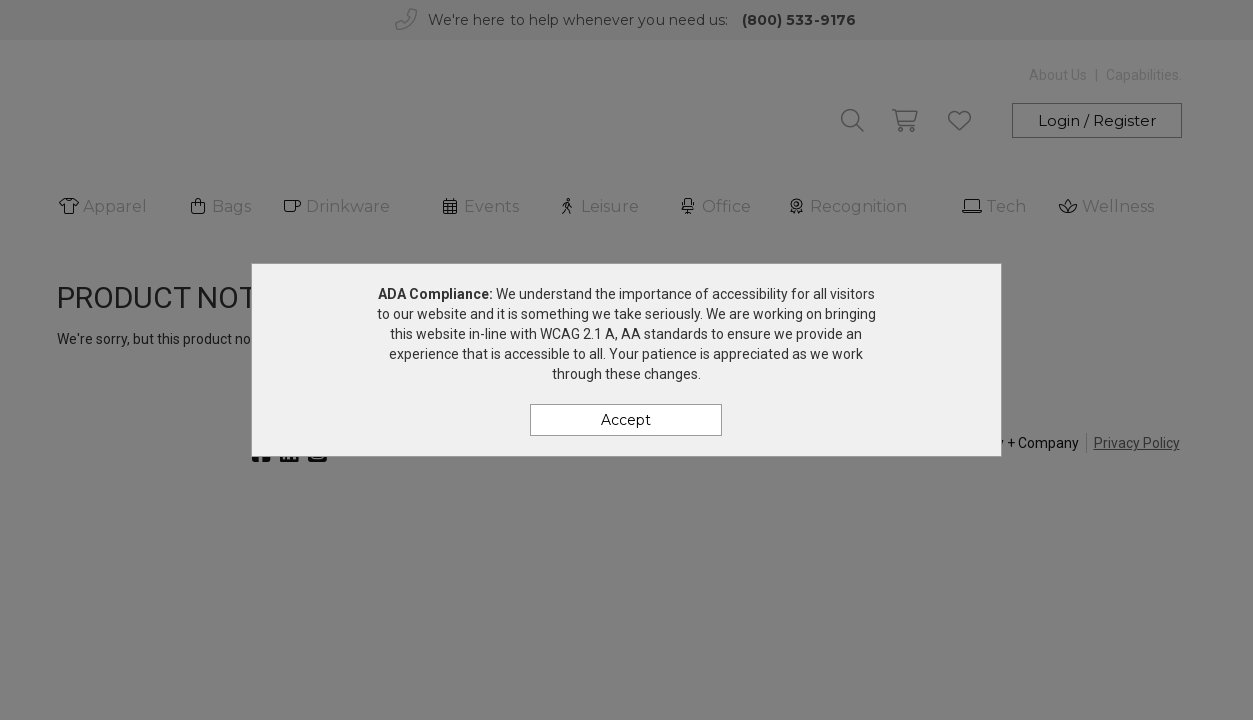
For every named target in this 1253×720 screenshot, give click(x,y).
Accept (626, 420)
